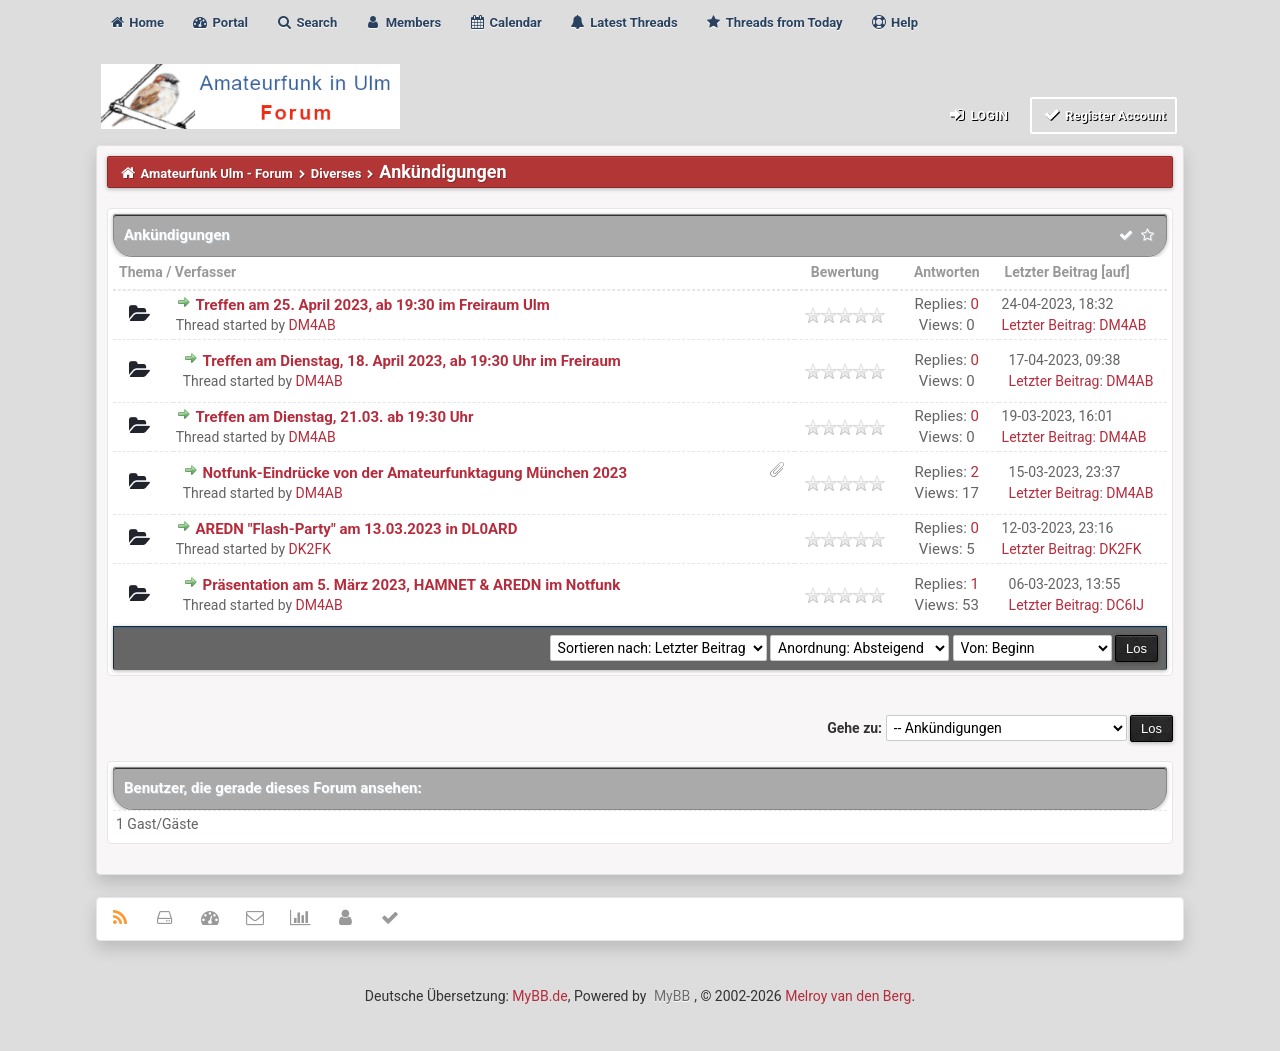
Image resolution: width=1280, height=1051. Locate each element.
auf (1115, 272)
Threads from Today (774, 22)
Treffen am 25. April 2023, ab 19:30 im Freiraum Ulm (372, 305)
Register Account (1103, 114)
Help (894, 22)
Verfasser (205, 272)
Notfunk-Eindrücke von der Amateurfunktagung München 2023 (414, 473)
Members (402, 22)
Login (977, 114)
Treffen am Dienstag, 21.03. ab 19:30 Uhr (334, 417)
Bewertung (845, 272)
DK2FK (310, 549)
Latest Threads (623, 22)
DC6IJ (1125, 605)
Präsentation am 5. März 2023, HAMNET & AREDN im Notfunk (411, 585)
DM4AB (312, 325)
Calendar (504, 22)
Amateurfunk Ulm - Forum (217, 173)
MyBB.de (539, 996)
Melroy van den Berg (848, 996)
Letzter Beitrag (1051, 272)
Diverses (336, 173)
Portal (219, 22)
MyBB (672, 996)
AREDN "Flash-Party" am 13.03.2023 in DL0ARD (356, 529)
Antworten (947, 272)
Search (306, 22)
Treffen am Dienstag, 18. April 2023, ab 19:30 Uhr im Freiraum (411, 361)
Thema (141, 272)
